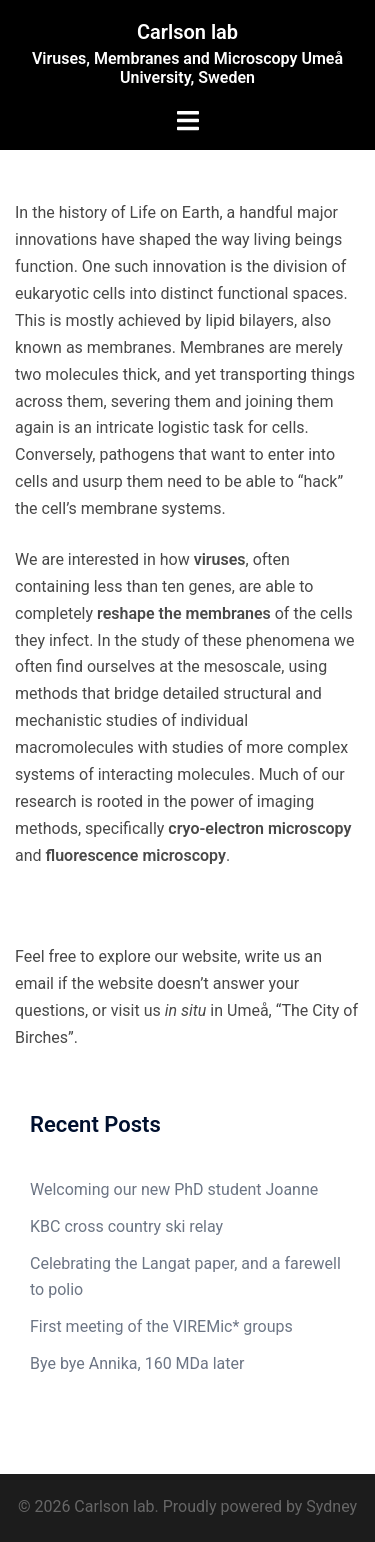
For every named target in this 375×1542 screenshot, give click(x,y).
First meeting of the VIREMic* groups (161, 1326)
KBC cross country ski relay (126, 1226)
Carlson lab (187, 32)
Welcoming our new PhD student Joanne (174, 1189)
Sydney (331, 1506)
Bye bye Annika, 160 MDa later (137, 1363)
